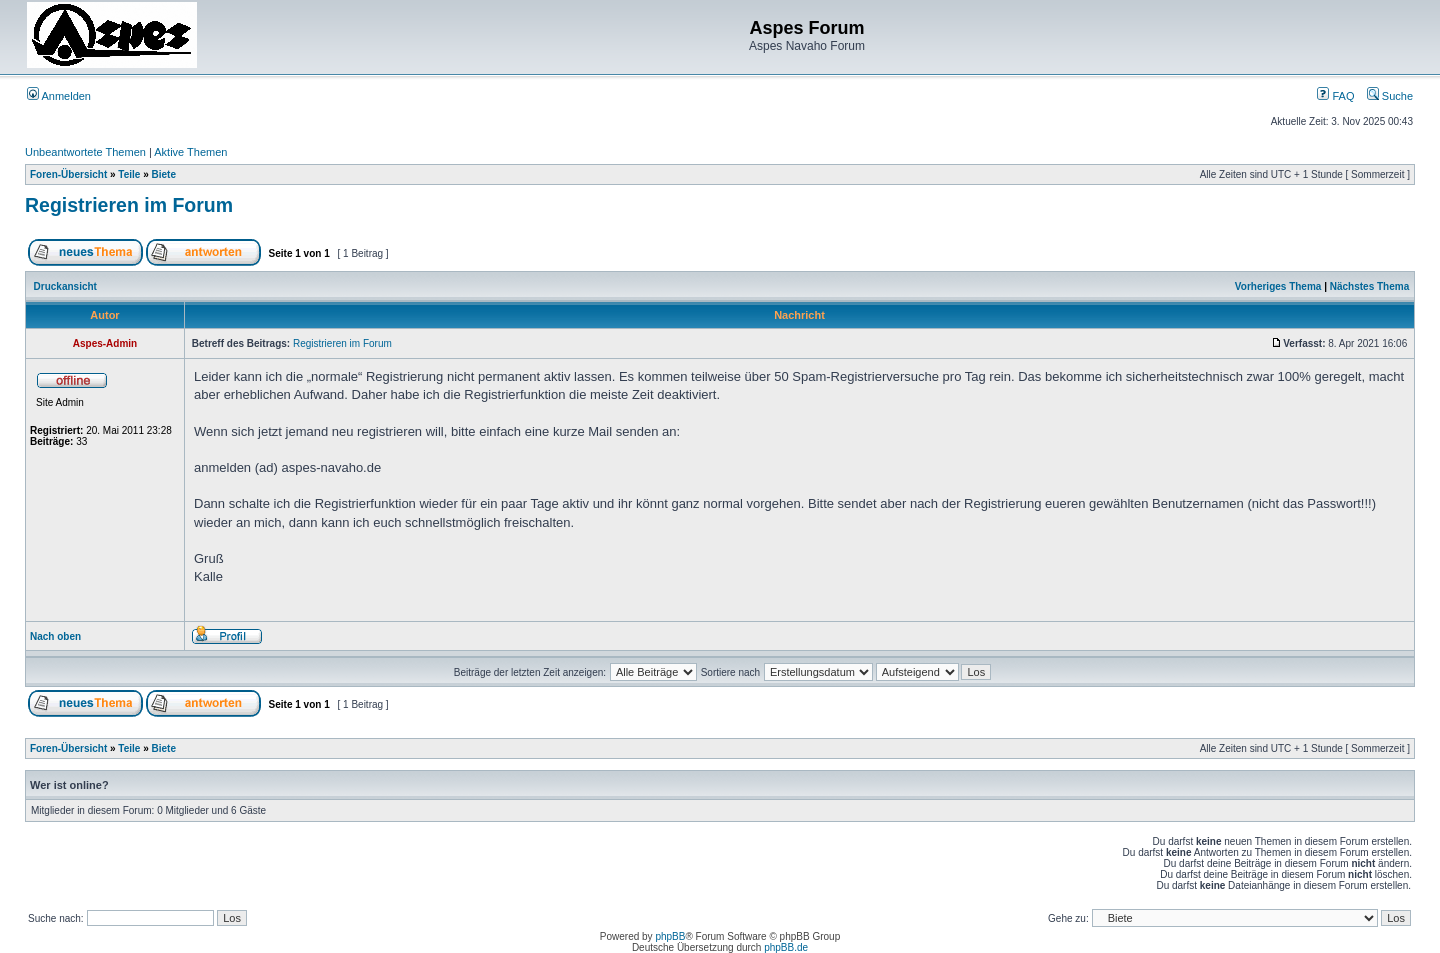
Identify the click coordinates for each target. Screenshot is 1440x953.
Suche (1390, 96)
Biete (164, 174)
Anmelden (59, 96)
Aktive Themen (190, 152)
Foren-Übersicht (68, 174)
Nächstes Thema (1369, 286)
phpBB (670, 936)
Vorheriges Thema (1278, 286)
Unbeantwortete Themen (85, 152)
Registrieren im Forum (129, 205)
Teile (129, 174)
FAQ (1335, 96)
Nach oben (55, 636)
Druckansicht (65, 286)
